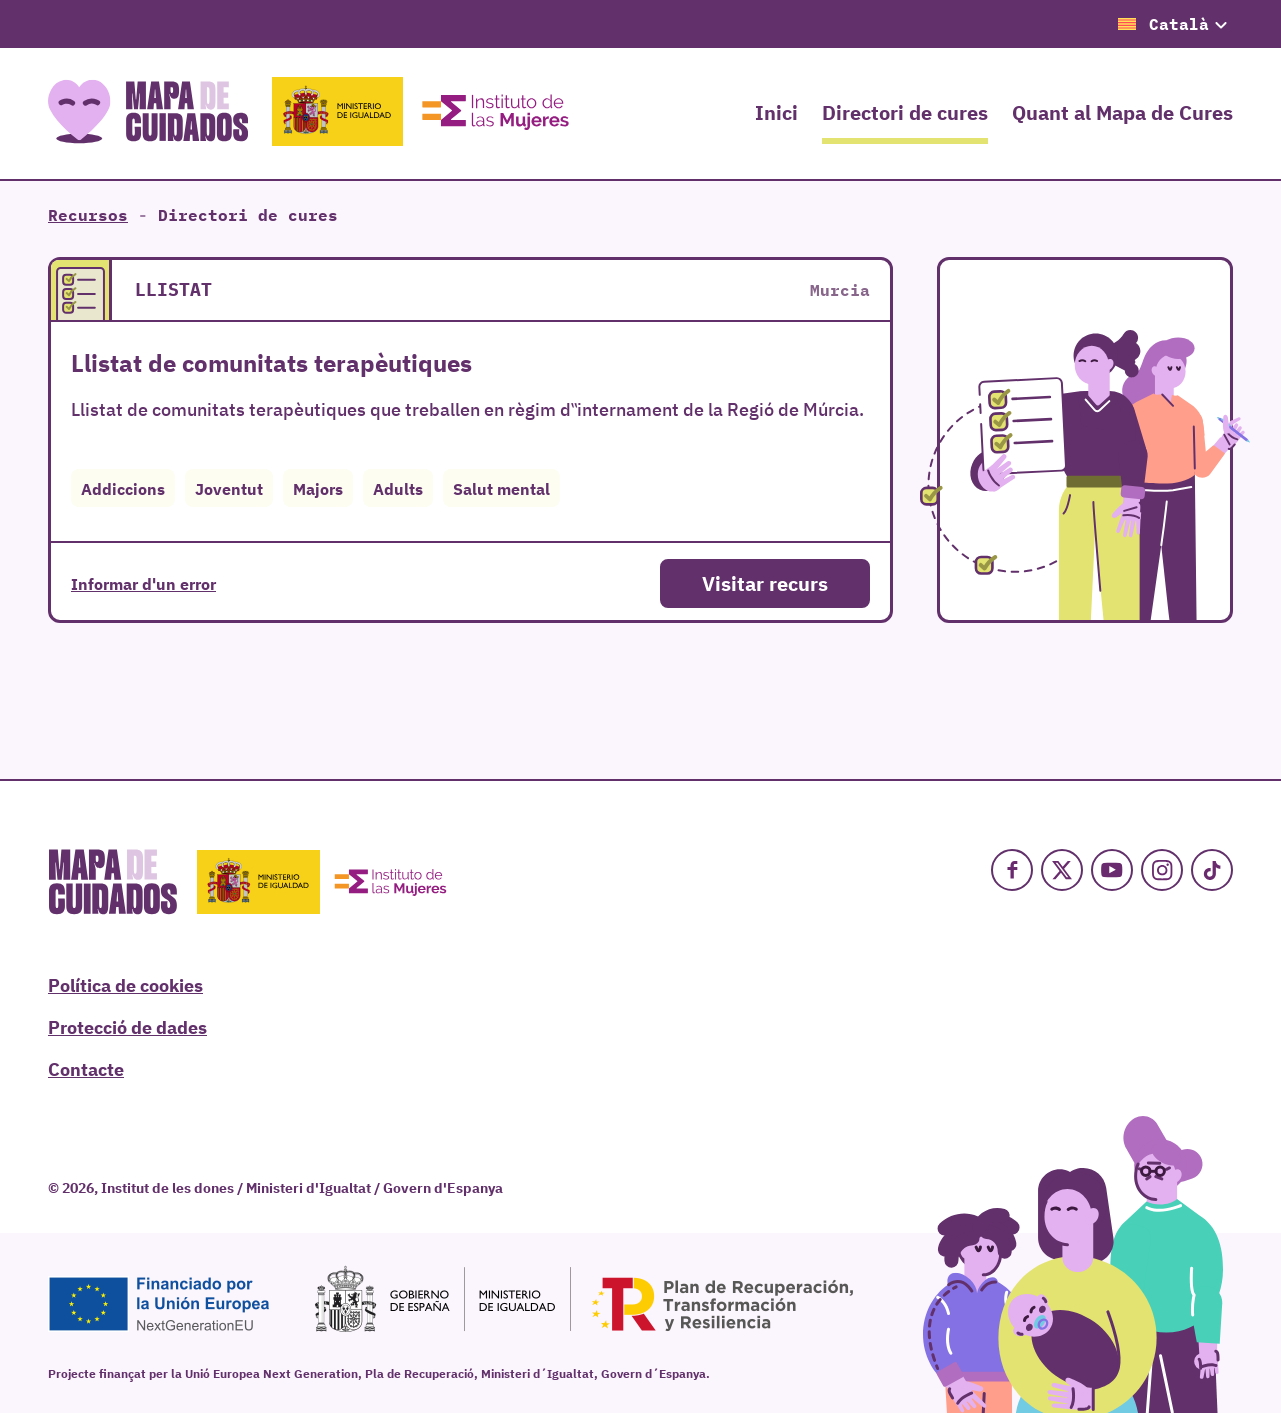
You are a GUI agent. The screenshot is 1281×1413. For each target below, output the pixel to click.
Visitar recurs (765, 582)
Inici (776, 111)
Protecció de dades (127, 1026)
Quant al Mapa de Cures (1122, 111)
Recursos (88, 215)
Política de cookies (125, 984)
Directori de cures (905, 111)
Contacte (86, 1068)
